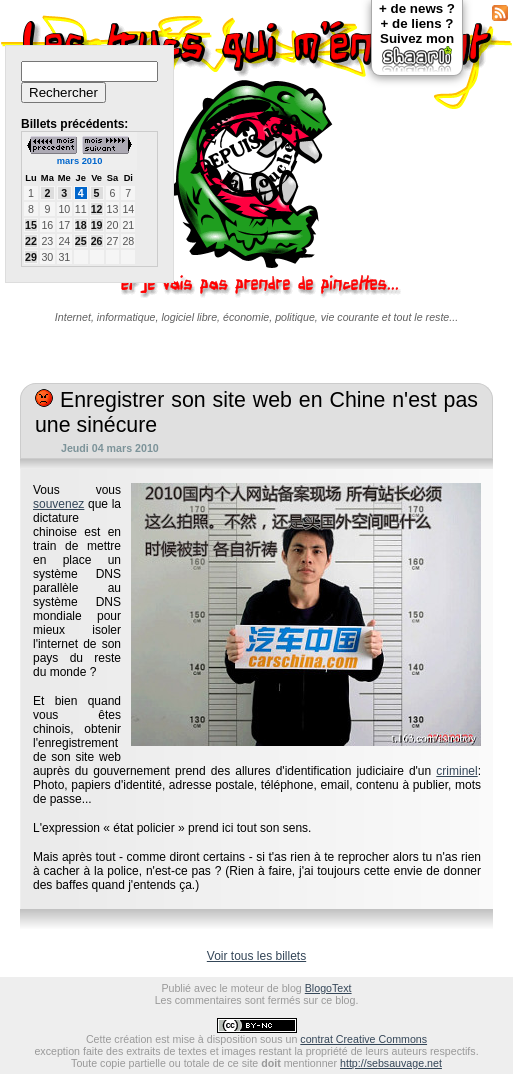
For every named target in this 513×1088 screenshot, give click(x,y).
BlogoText (328, 988)
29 (31, 257)
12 (97, 209)
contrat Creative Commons (363, 1039)
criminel (456, 771)
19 (97, 225)
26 (97, 241)
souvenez (58, 504)
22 (31, 241)
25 (81, 241)
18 (81, 225)
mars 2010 (80, 161)
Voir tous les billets (256, 956)
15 (31, 225)
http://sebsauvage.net (391, 1063)
